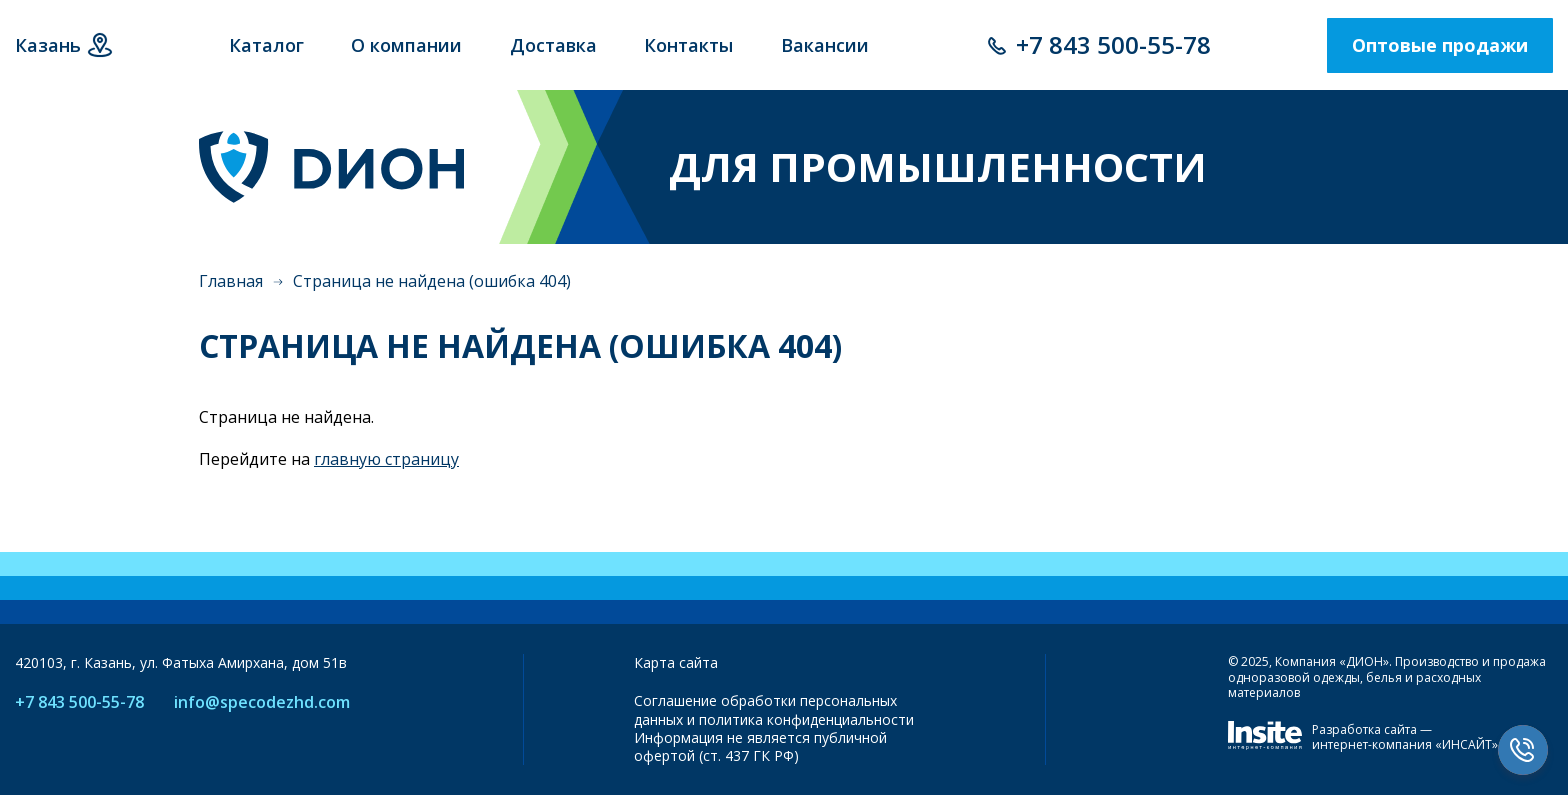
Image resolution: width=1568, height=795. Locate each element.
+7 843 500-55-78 (1113, 44)
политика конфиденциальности (806, 719)
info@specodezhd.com (262, 702)
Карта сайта (676, 662)
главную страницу (386, 459)
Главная (231, 281)
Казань (48, 45)
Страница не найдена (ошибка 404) (432, 281)
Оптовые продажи (1440, 45)
